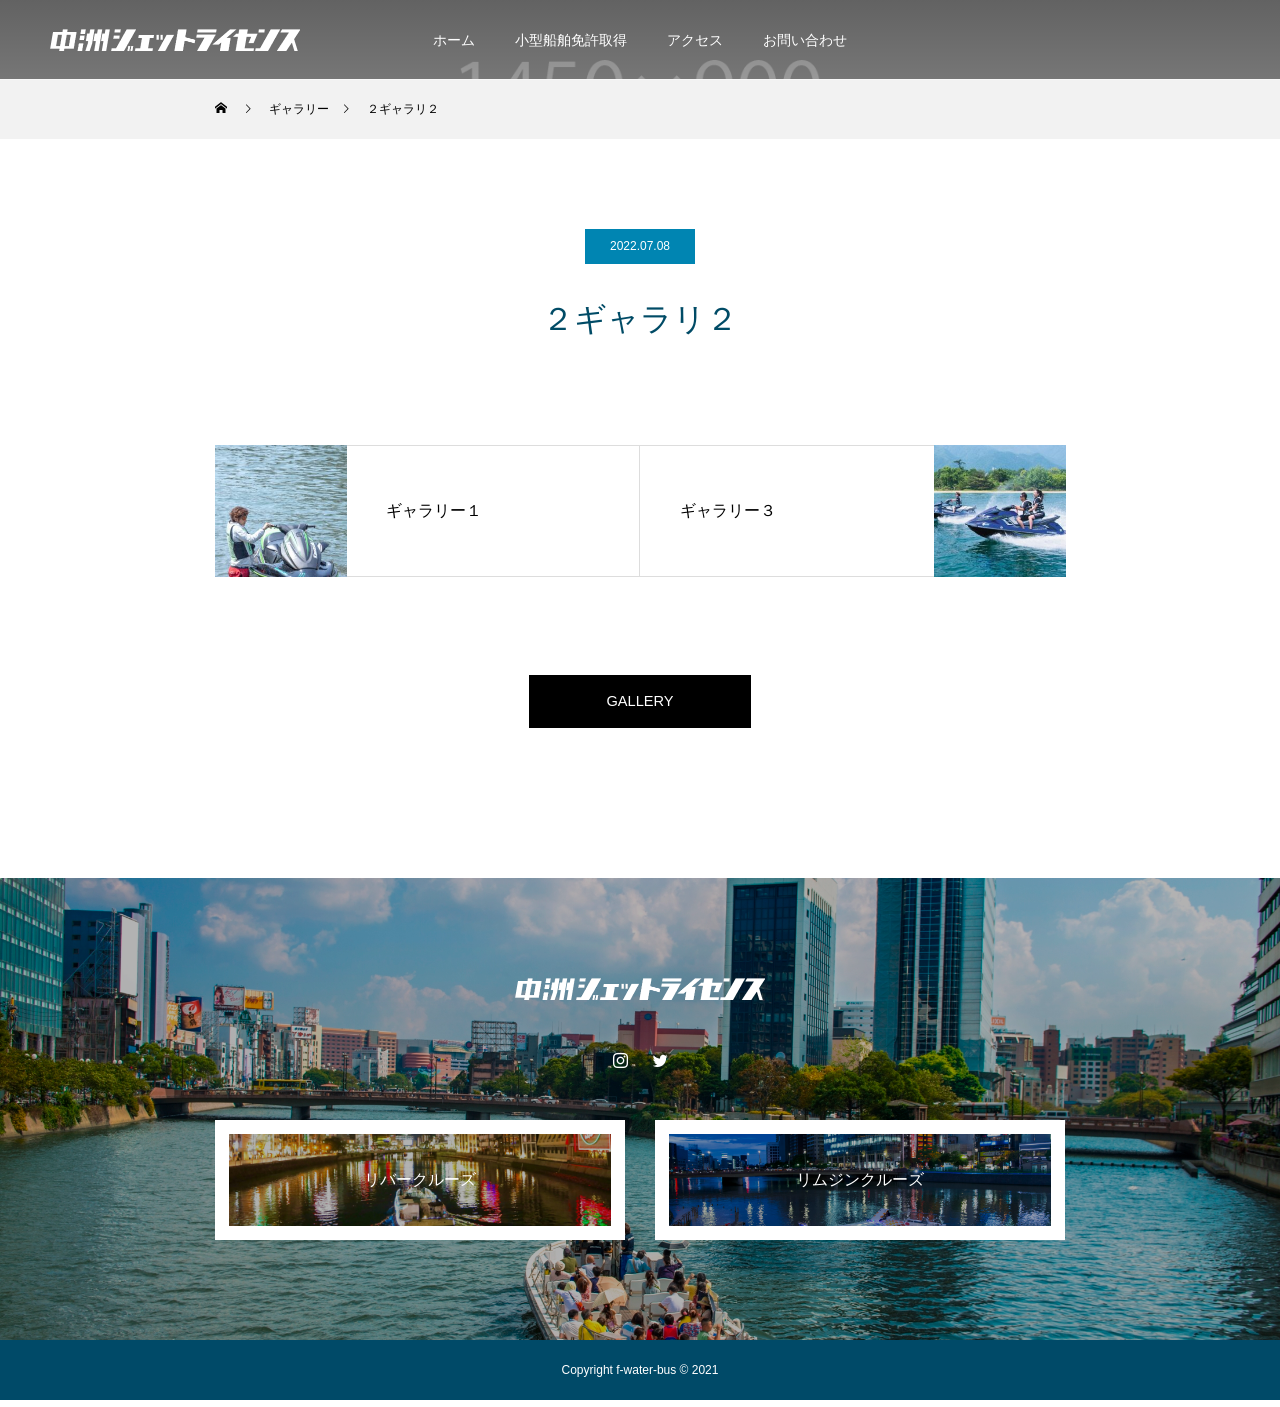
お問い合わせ (805, 40)
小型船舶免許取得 (571, 40)
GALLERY (640, 704)
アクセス (695, 40)
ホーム (454, 40)
